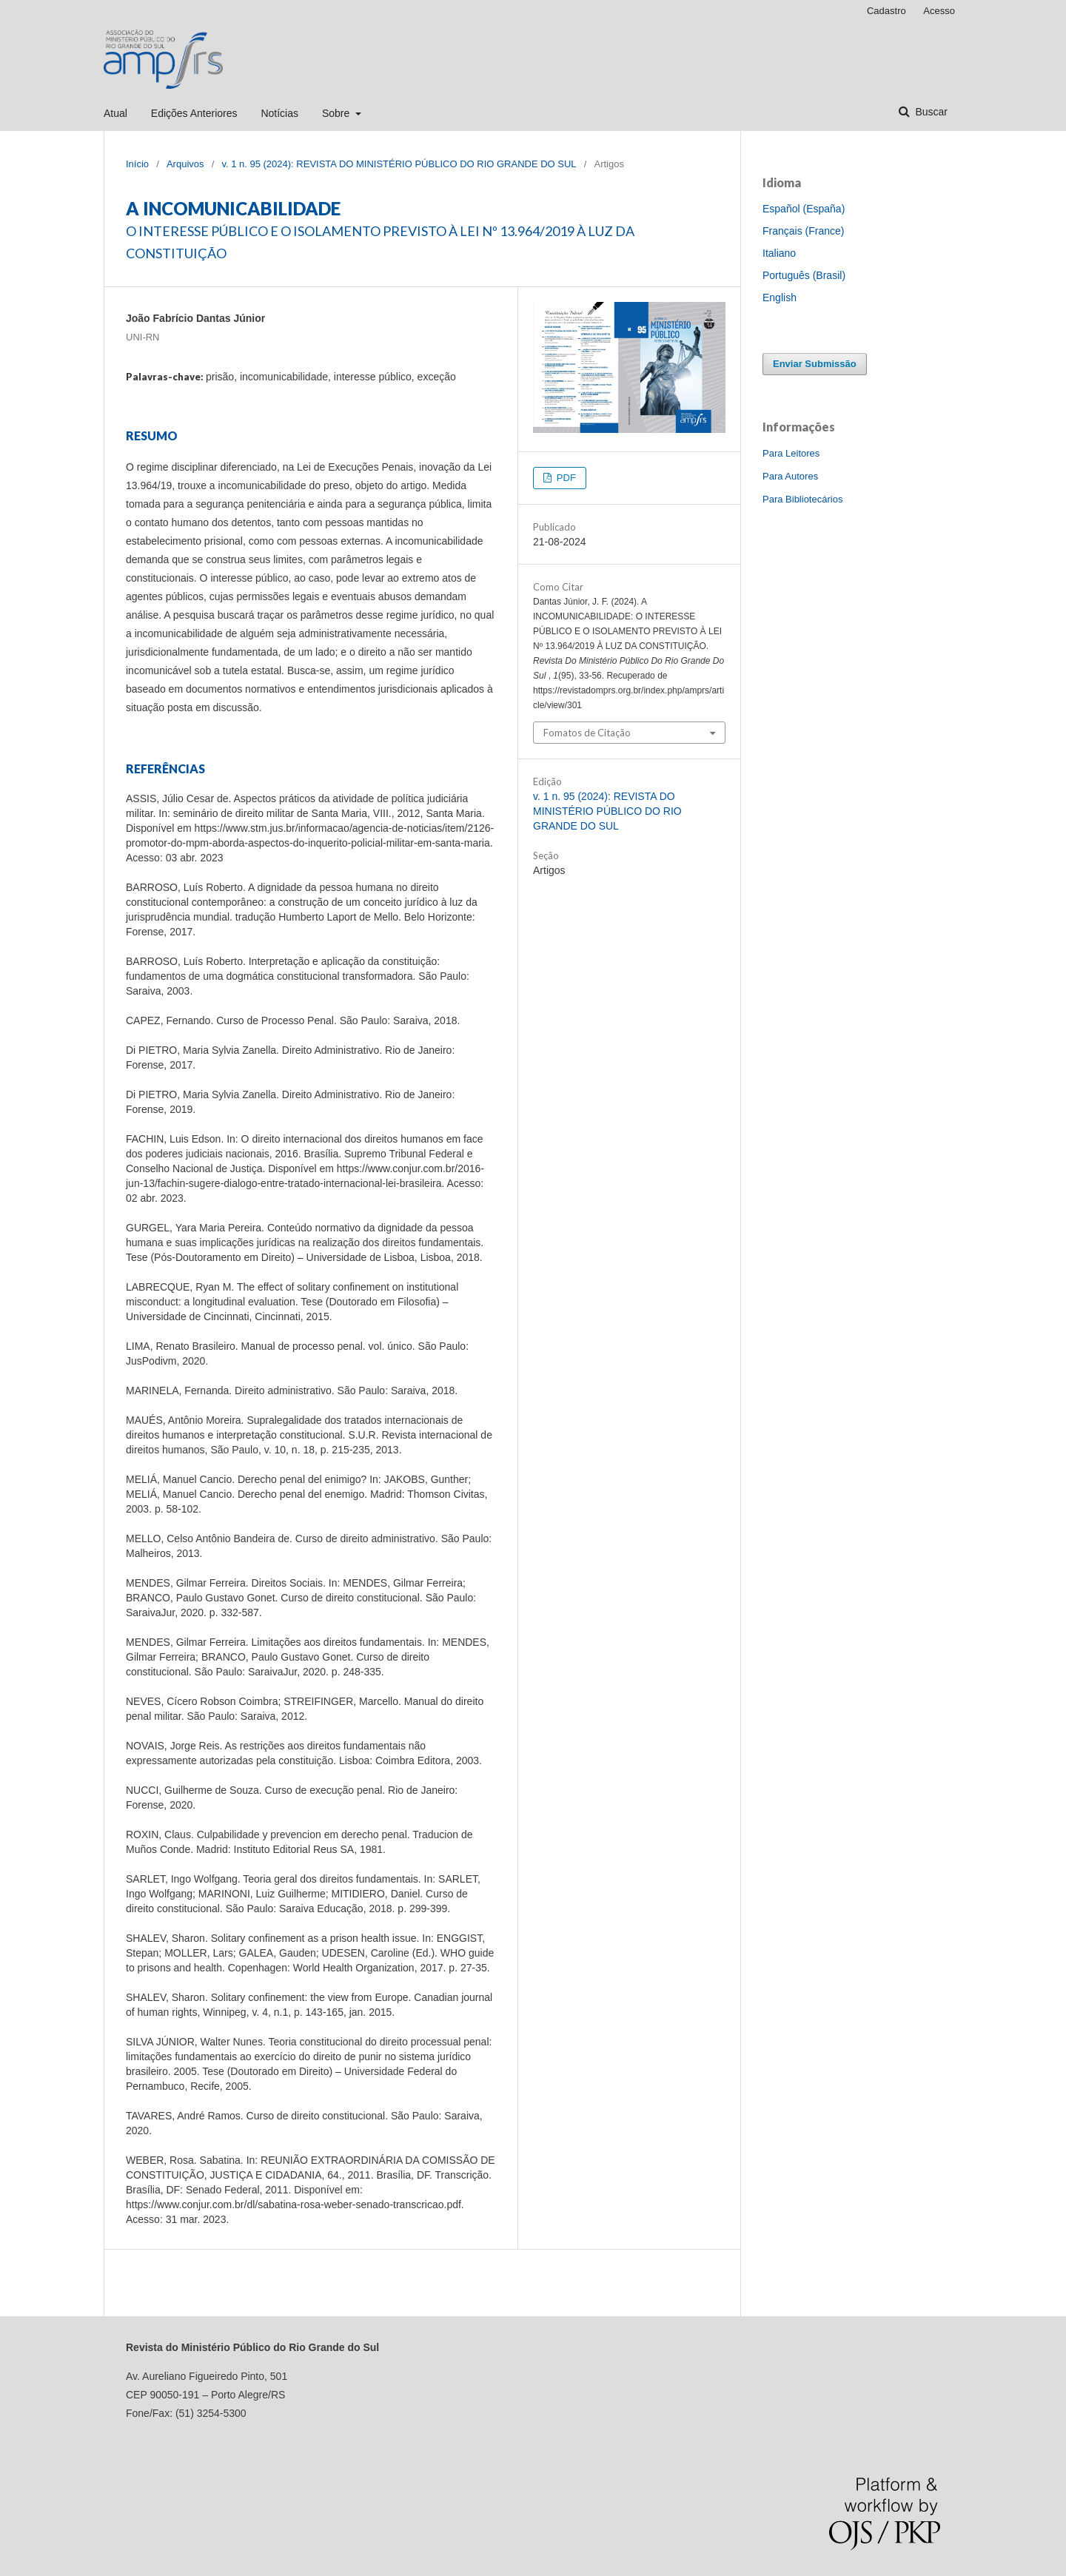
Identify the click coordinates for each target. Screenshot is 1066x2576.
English (779, 297)
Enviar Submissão (815, 363)
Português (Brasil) (803, 275)
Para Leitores (790, 453)
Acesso (939, 10)
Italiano (779, 253)
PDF (565, 477)
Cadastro (886, 10)
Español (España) (803, 209)
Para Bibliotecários (802, 499)
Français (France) (803, 231)
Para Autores (790, 476)
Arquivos (185, 163)
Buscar (930, 112)
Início (137, 163)
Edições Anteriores (194, 113)
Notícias (279, 113)
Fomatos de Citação (587, 733)
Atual (115, 113)
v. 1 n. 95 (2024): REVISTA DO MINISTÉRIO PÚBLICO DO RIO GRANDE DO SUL (398, 163)
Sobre (337, 113)
